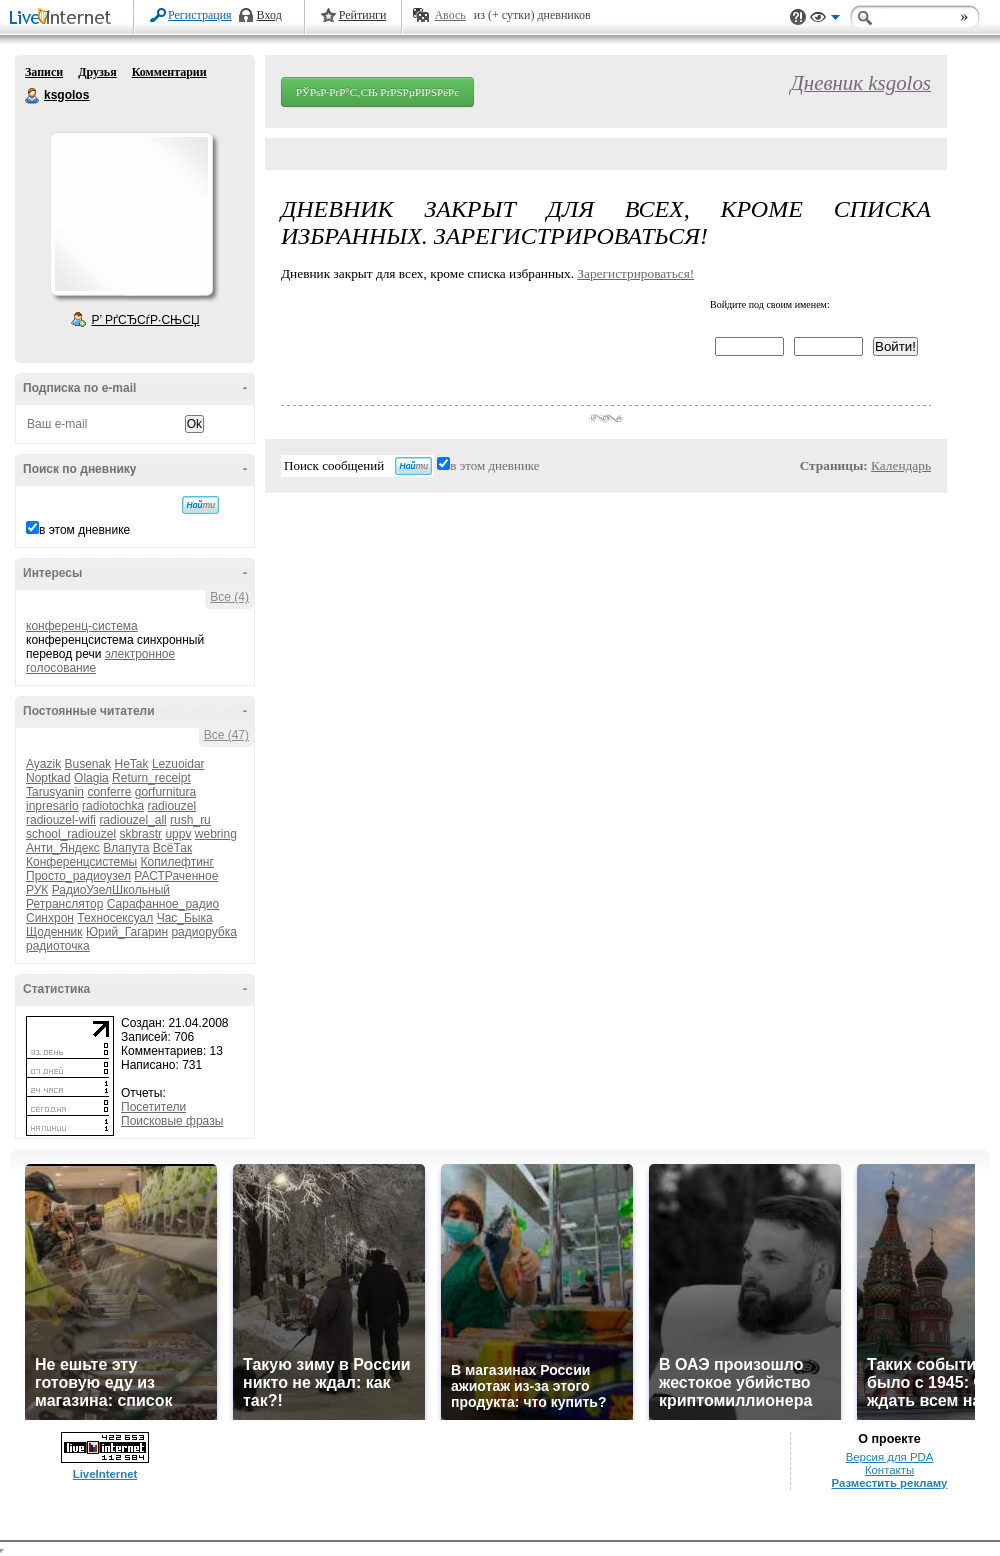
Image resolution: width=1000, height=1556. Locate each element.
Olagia (91, 778)
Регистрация (200, 15)
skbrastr (140, 834)
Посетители (153, 1107)
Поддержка (798, 17)
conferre (109, 792)
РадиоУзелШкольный (111, 890)
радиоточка (58, 946)
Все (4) (229, 597)
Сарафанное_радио (163, 904)
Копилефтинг (177, 862)
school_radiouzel (71, 834)
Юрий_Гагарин (127, 932)
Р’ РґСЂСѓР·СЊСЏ (146, 320)
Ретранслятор (64, 904)
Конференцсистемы (81, 862)
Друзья (97, 72)
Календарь (901, 465)
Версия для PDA (890, 1457)
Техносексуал (115, 918)
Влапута (126, 848)
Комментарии (169, 72)
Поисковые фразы (172, 1121)
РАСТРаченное (176, 876)
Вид (825, 20)
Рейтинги (363, 15)
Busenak (87, 764)
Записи (44, 72)
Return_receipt (151, 778)
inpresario (52, 806)
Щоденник (54, 932)
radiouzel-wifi (61, 820)
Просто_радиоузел (78, 876)
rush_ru (190, 820)
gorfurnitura (165, 792)
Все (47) (226, 735)
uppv (178, 834)
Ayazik (43, 764)
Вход (269, 15)
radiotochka (113, 806)
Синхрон (50, 918)
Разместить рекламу (890, 1483)
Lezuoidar (178, 764)
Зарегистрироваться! (635, 273)
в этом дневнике (84, 530)
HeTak (132, 764)
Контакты (889, 1470)
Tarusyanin (55, 792)
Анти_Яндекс (63, 848)
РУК (37, 890)
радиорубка (203, 932)
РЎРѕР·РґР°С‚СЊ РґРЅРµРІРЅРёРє (377, 92)
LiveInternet (64, 18)
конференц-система (82, 626)
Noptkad (48, 778)
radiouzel (171, 806)
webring (216, 834)
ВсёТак (172, 848)
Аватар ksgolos (131, 214)
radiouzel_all (132, 820)
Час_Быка (185, 918)
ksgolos (33, 96)
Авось (449, 15)
